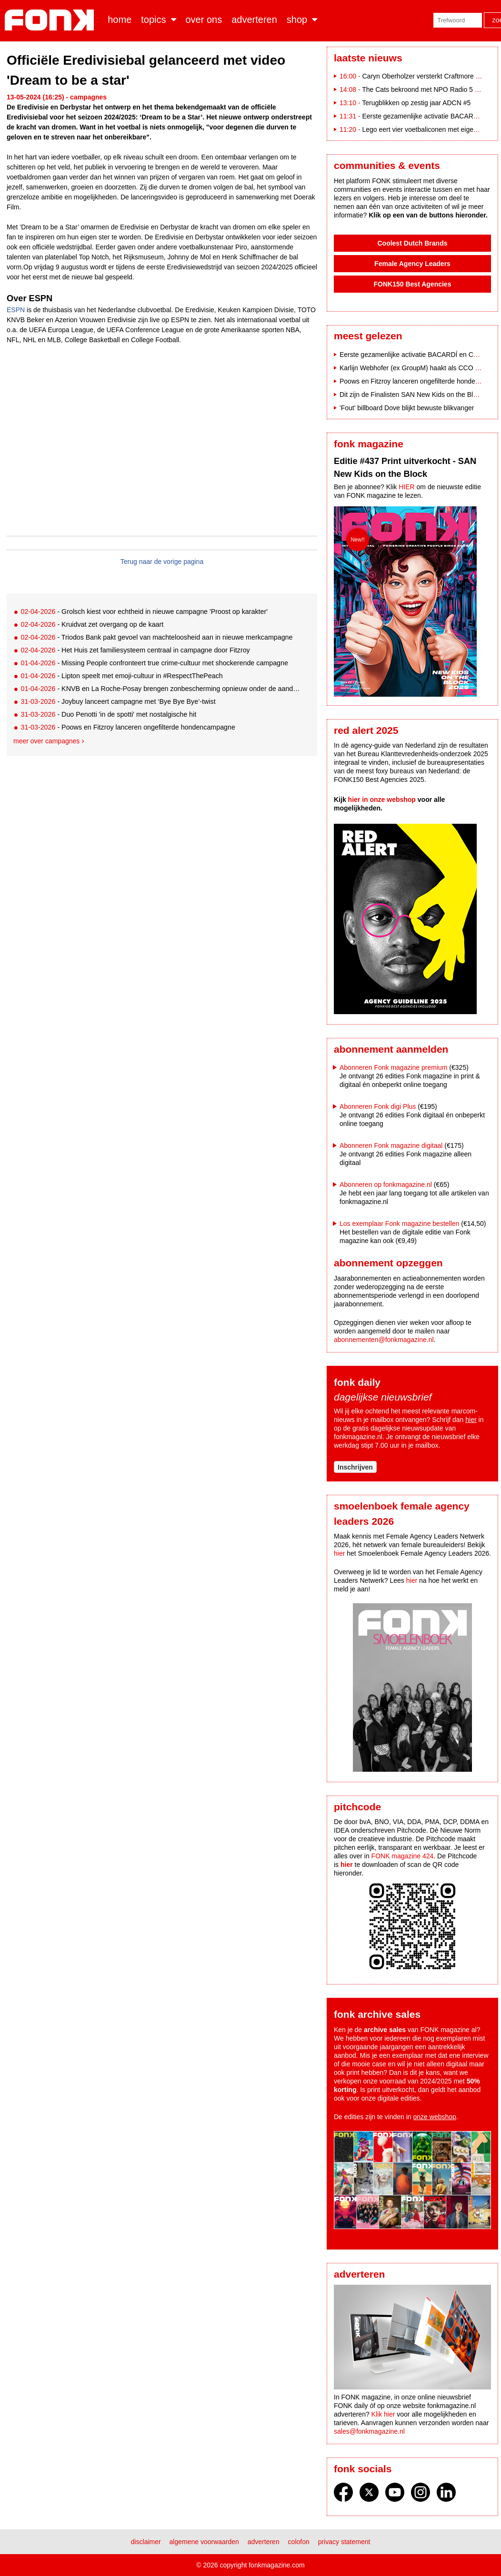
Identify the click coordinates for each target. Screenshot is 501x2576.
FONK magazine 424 (402, 1856)
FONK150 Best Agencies (412, 284)
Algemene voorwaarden (204, 2542)
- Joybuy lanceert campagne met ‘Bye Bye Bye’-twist (117, 701)
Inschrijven (355, 1467)
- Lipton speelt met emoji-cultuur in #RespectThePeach (121, 676)
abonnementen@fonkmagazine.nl (384, 1339)
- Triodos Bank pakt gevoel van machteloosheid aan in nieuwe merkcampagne (156, 637)
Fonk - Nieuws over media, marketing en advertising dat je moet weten (51, 20)
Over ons (204, 19)
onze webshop (434, 2117)
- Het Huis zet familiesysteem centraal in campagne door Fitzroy (135, 650)
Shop (297, 19)
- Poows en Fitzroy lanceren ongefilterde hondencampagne (127, 727)
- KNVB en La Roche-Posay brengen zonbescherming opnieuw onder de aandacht (160, 688)
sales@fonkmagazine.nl (369, 2431)
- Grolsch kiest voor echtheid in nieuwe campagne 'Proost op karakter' (144, 611)
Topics (153, 19)
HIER (406, 487)
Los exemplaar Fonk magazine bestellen (399, 1223)
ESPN (16, 310)
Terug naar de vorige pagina (161, 561)
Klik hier (383, 2414)
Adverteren (254, 19)
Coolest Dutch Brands (412, 243)
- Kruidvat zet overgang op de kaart (91, 624)
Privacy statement (344, 2542)
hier (470, 1419)
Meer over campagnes (46, 741)
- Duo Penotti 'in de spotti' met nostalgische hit (108, 714)
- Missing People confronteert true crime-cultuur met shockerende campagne (154, 663)
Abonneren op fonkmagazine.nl (386, 1184)
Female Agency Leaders (412, 263)
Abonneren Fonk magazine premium (393, 1067)
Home (119, 19)
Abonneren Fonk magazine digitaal (391, 1145)
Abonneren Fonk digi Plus (378, 1106)
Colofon (299, 2542)
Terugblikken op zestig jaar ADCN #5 (416, 103)
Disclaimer (146, 2542)
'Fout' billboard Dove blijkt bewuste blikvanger (407, 408)
